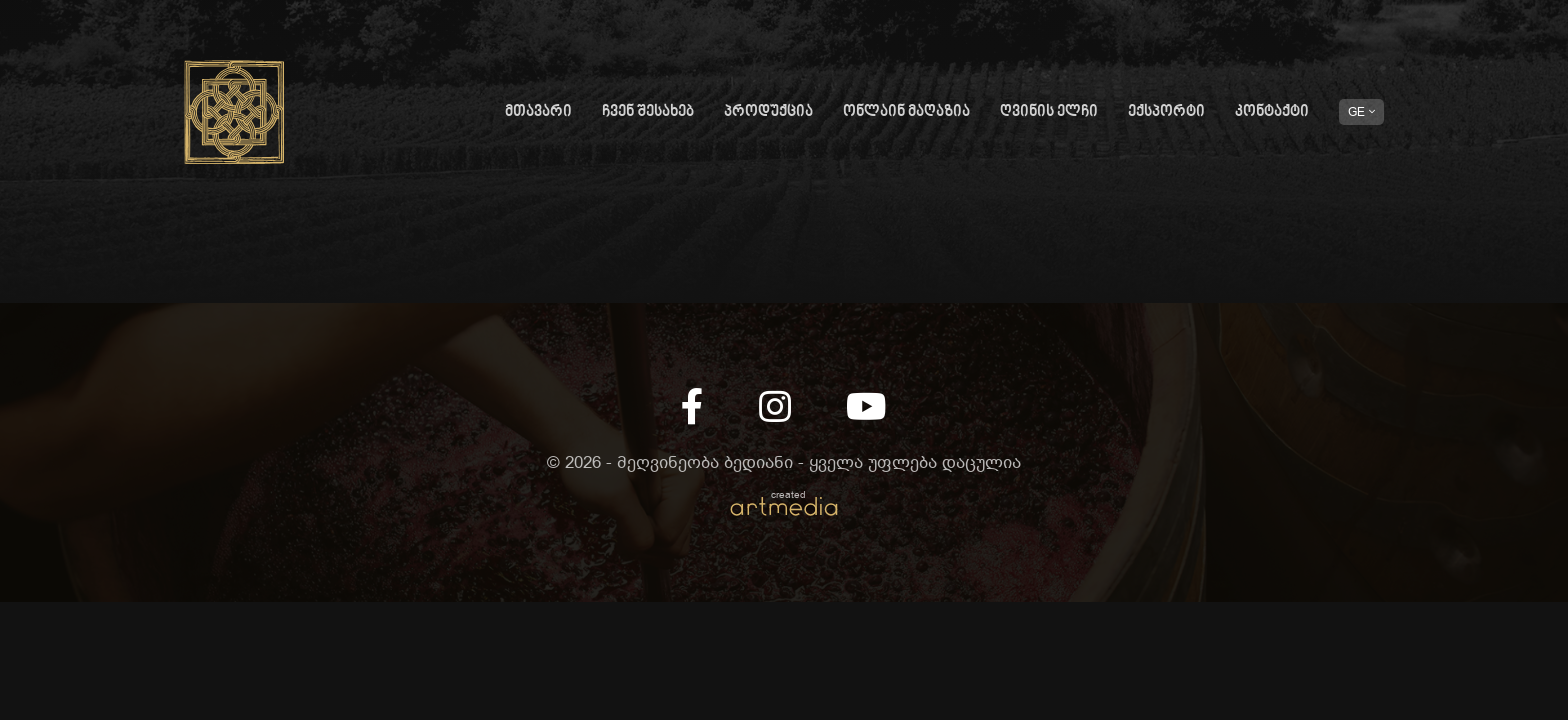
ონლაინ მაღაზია (906, 112)
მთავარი (538, 112)
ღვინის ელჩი (1049, 112)
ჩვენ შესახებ (648, 112)
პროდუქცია (768, 112)
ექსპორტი (1166, 112)
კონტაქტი (1272, 112)
